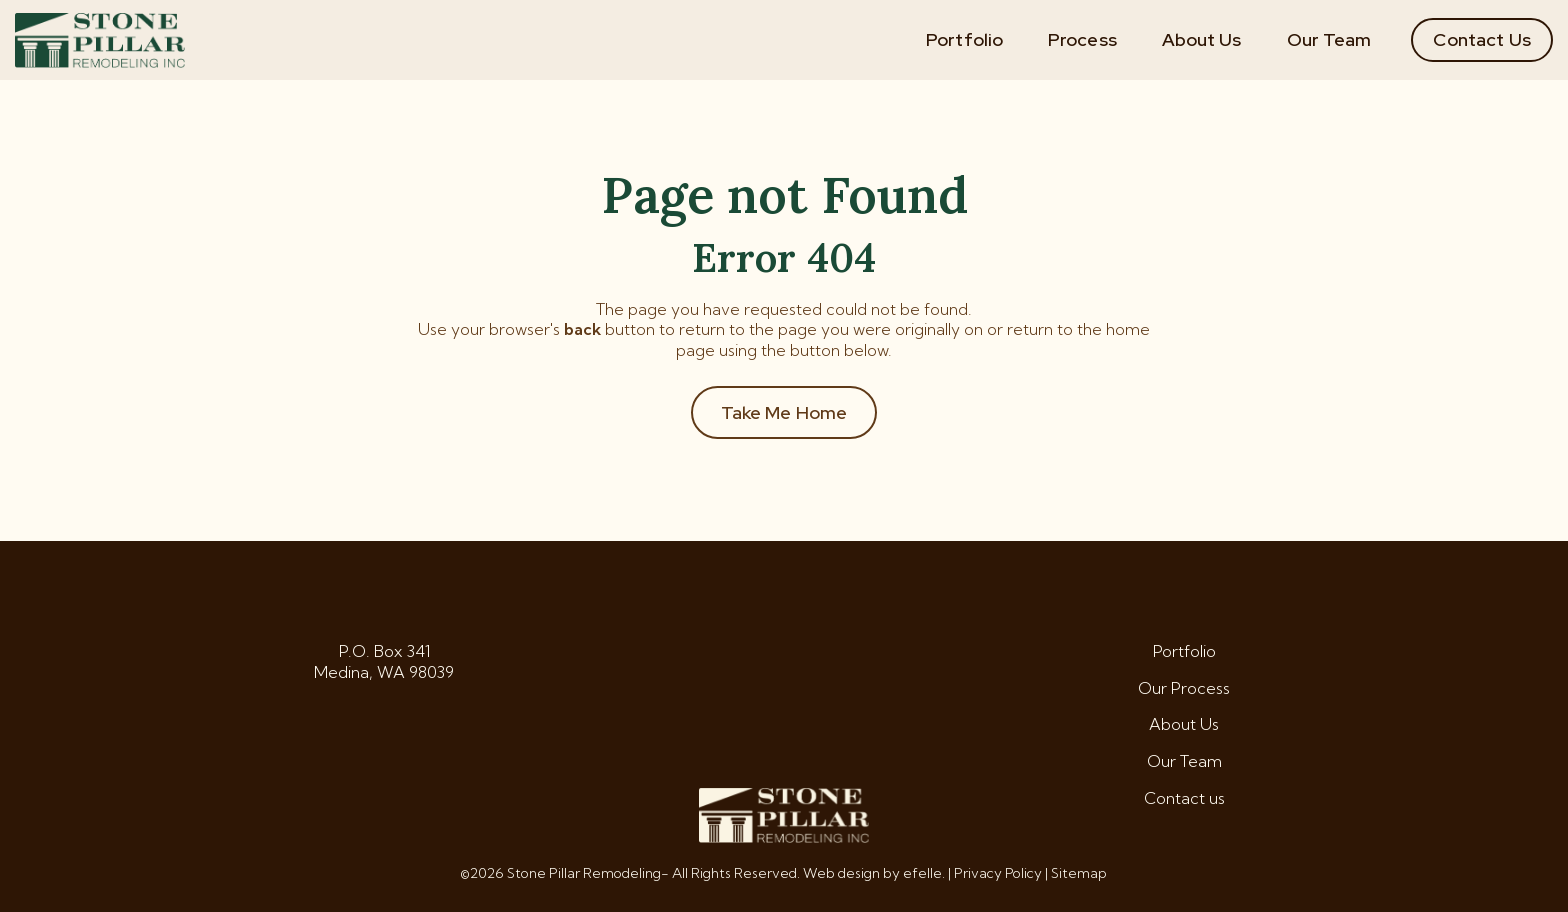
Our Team (1329, 39)
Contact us (1184, 798)
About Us (1202, 39)
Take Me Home (784, 412)
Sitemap (1079, 873)
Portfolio (964, 39)
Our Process (1184, 688)
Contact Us (1482, 39)
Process (1082, 39)
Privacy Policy (998, 873)
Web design (841, 873)
